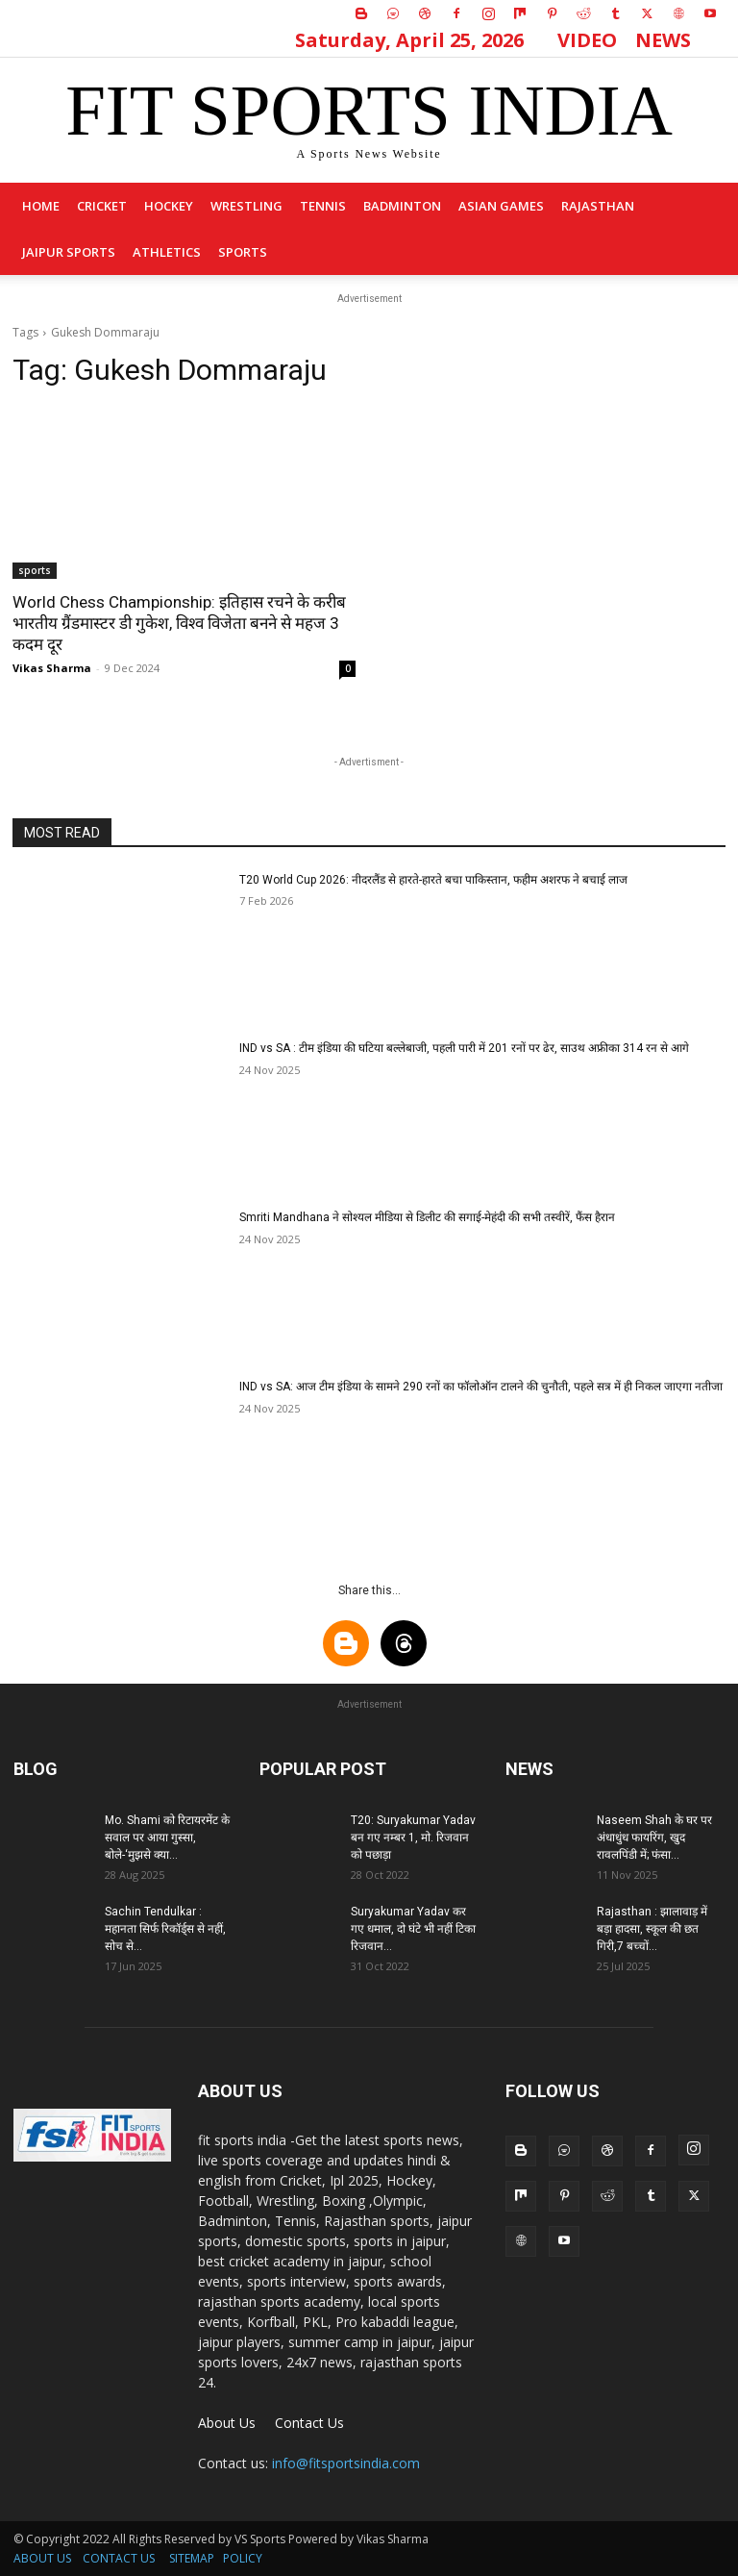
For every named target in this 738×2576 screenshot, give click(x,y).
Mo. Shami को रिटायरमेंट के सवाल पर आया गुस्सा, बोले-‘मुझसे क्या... (167, 1837)
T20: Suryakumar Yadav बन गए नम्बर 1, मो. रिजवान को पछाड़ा (413, 1837)
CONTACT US (119, 2558)
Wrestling (246, 205)
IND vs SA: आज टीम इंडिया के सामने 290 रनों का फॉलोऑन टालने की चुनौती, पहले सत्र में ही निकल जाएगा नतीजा (481, 1386)
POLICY (242, 2558)
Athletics (167, 252)
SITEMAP (191, 2558)
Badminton (402, 205)
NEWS (663, 40)
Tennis (323, 205)
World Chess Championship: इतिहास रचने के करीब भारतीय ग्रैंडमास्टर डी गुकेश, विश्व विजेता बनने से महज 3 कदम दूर (179, 623)
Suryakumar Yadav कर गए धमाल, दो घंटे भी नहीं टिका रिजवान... (413, 1929)
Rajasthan (597, 205)
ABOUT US (42, 2558)
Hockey (168, 205)
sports (242, 252)
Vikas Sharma (51, 668)
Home (41, 205)
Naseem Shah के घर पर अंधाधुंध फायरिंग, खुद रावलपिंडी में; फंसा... (654, 1837)
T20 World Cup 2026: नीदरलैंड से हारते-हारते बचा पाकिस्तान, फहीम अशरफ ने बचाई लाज (433, 880)
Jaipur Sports (68, 252)
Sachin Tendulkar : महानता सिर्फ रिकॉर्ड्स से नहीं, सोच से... (165, 1929)
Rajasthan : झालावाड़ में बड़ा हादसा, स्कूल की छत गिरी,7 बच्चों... (652, 1929)
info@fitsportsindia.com (346, 2463)
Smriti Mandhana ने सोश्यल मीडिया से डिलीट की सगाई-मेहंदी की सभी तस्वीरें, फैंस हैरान (427, 1217)
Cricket (102, 205)
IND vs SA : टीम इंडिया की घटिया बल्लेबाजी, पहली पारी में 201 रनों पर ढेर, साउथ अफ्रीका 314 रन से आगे (464, 1048)
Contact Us (309, 2422)
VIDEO (587, 40)
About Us (227, 2422)
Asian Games (501, 205)
